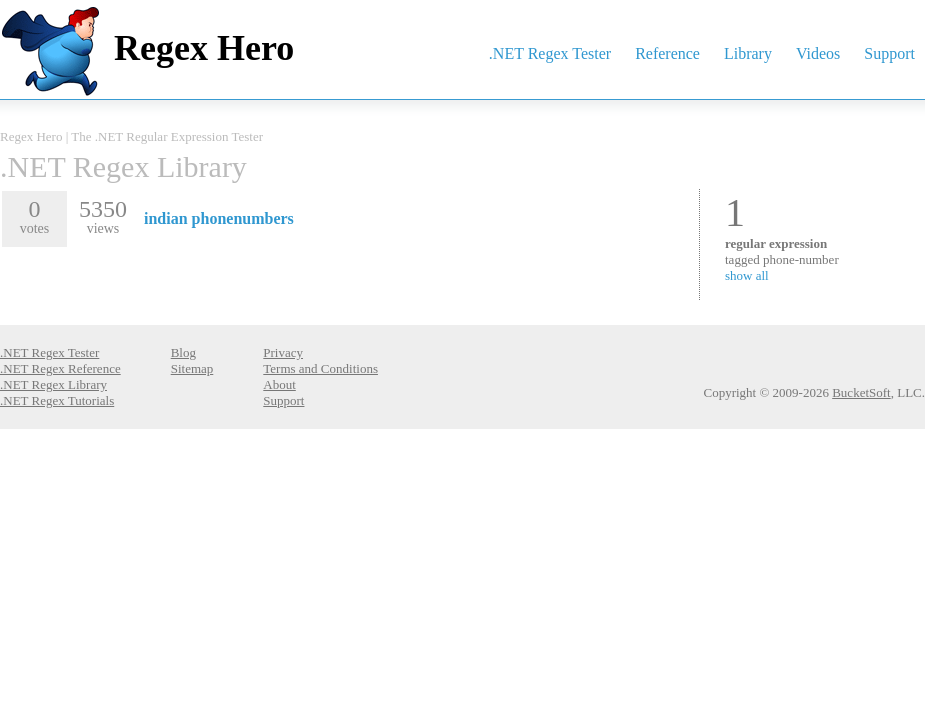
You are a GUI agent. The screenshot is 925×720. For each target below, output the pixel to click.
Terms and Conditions (320, 368)
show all (747, 275)
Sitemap (192, 368)
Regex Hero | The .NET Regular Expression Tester (131, 136)
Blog (183, 352)
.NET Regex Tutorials (57, 400)
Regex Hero (204, 48)
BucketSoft (861, 392)
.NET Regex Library (123, 166)
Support (889, 53)
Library (748, 53)
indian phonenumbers (219, 218)
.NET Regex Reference (60, 368)
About (279, 384)
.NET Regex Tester (550, 53)
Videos (818, 53)
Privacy (283, 352)
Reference (667, 53)
